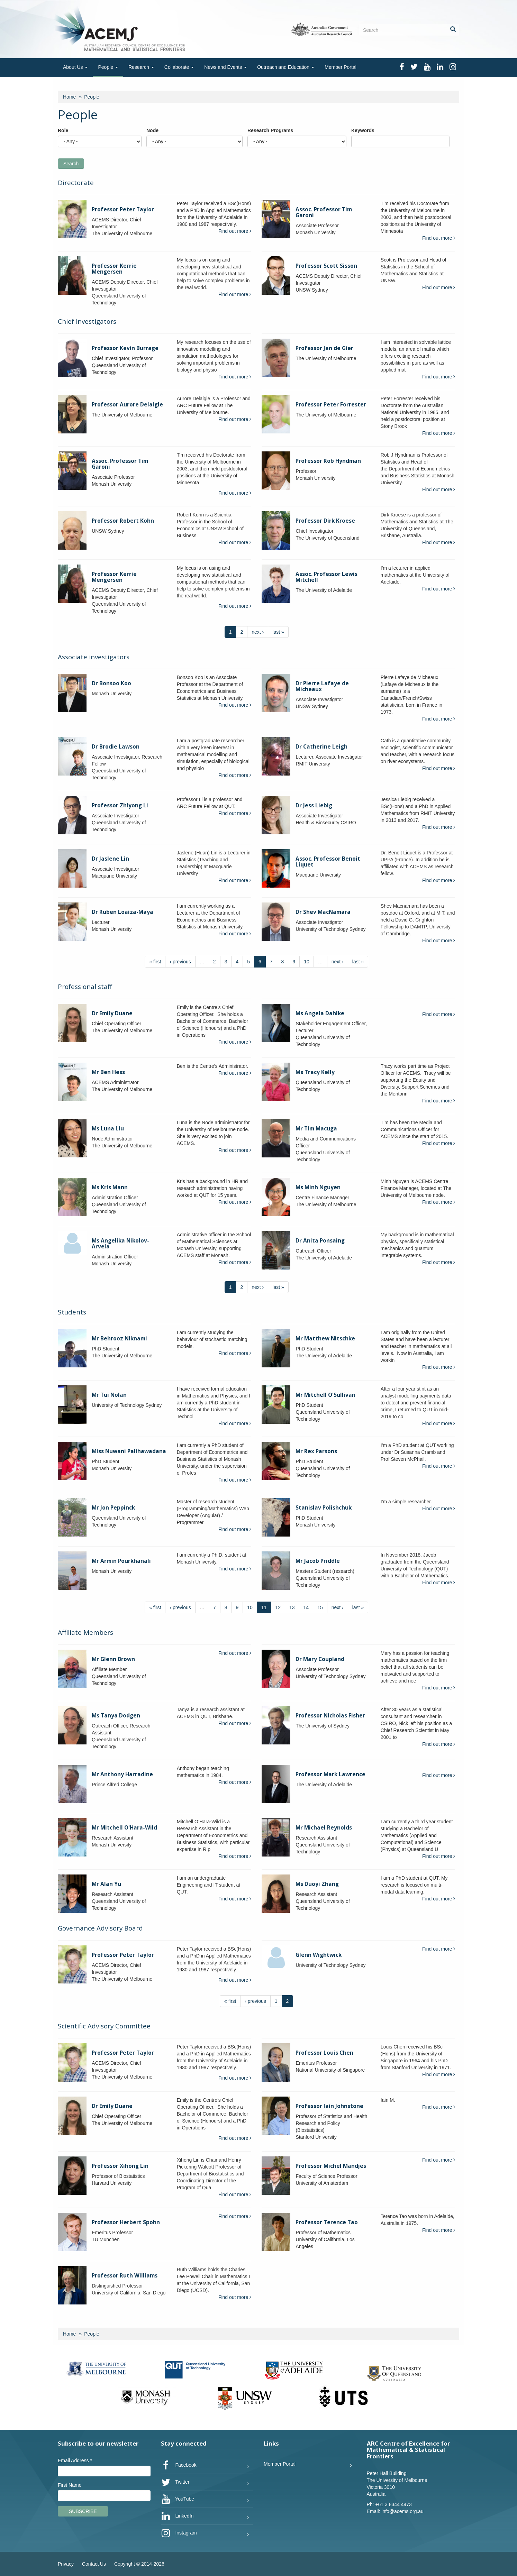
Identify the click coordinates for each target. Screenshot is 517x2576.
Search (71, 163)
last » (278, 632)
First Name (69, 2485)
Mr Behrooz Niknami (119, 1338)
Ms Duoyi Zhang (317, 1884)
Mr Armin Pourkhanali (121, 1561)
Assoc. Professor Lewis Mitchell (326, 577)
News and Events (225, 67)
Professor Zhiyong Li (120, 805)
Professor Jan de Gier (324, 348)
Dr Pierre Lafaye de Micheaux (322, 686)
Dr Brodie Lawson (115, 746)
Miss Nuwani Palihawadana (129, 1451)
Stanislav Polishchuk (324, 1507)
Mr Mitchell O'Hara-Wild (124, 1827)
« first (155, 961)
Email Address (75, 2460)
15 (320, 1607)
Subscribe (83, 2511)
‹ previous (180, 961)
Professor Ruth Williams (124, 2275)
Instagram (179, 2533)
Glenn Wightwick (319, 1955)
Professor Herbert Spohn (126, 2222)
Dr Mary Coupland (320, 1659)
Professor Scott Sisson (326, 265)
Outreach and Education (285, 67)
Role (63, 130)
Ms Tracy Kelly (315, 1072)
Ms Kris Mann (110, 1187)
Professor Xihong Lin (120, 2166)
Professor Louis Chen (324, 2052)
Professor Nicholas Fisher (330, 1715)
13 (292, 1607)
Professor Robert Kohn (123, 520)
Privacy (66, 2564)
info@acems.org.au (402, 2511)
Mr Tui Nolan (109, 1395)
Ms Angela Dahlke (320, 1013)
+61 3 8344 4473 (393, 2504)
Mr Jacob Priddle (318, 1561)
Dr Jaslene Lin (110, 858)
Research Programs (270, 130)
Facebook (179, 2465)
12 (278, 1607)
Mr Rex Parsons (316, 1451)
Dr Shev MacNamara (323, 912)
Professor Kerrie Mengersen (114, 268)
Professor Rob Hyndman (328, 461)
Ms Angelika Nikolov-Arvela (120, 1243)
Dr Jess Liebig (314, 805)
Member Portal (340, 67)
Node (152, 130)
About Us (75, 67)
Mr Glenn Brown (113, 1659)
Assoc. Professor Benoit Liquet (328, 861)
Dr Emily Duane (112, 1013)
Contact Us (94, 2564)
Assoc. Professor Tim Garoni (324, 212)
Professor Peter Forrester (331, 404)
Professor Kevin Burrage (125, 348)
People (108, 67)
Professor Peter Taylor (123, 209)
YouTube (177, 2499)
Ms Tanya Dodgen (116, 1715)
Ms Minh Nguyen (318, 1187)
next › (258, 632)
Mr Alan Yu (106, 1884)
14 (306, 1607)
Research (141, 67)
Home (69, 97)
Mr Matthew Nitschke (325, 1338)
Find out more (234, 231)
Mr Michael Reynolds (324, 1827)
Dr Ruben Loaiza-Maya (122, 912)
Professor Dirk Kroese (325, 520)
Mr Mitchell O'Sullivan (325, 1395)
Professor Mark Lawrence (330, 1774)
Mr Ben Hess (108, 1072)
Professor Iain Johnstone (329, 2106)
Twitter (175, 2482)
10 (306, 961)
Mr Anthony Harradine (122, 1774)
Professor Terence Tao (327, 2222)
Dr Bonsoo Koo (111, 683)
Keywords (362, 130)
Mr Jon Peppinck (113, 1507)
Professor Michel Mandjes (331, 2166)
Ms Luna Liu (108, 1128)
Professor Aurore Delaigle (127, 404)
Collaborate (179, 67)
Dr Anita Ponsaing (320, 1240)
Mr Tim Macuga (316, 1128)
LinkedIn (177, 2516)
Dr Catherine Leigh (321, 746)
